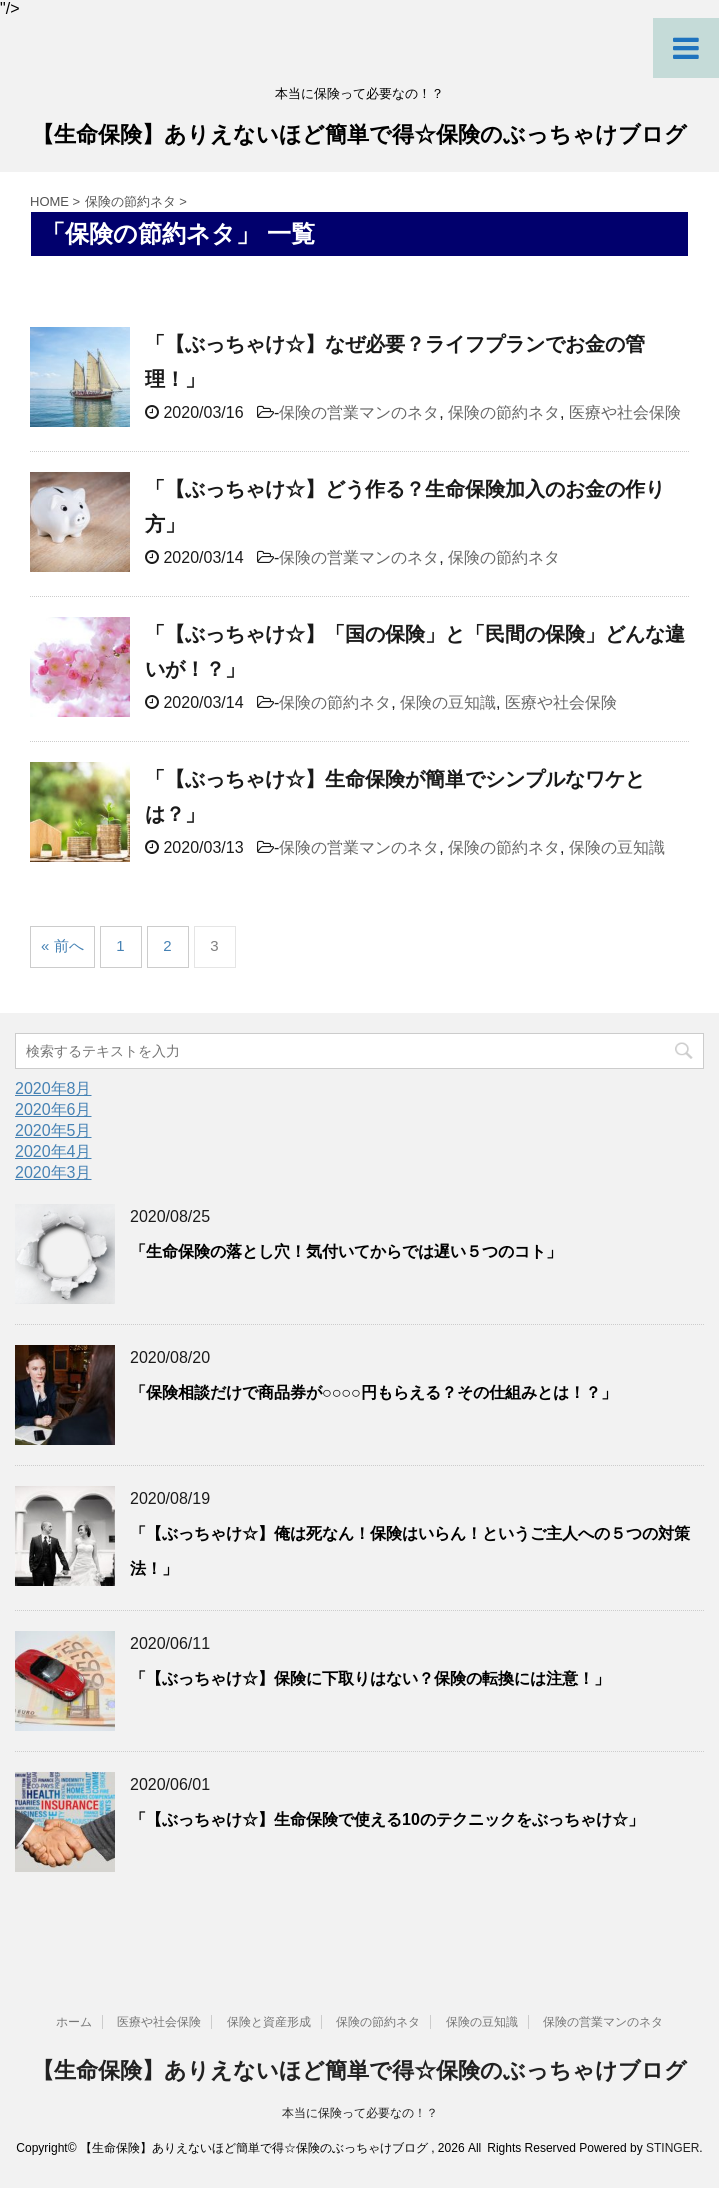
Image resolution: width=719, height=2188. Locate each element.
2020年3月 (53, 1172)
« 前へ (62, 945)
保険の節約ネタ (504, 412)
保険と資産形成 (269, 2022)
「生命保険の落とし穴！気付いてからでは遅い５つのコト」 (346, 1251)
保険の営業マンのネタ (359, 412)
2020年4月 (53, 1151)
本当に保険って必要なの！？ (360, 2113)
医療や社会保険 (625, 412)
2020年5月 (53, 1130)
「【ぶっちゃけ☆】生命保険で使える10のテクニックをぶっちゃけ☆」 (387, 1819)
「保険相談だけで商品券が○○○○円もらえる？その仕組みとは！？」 (373, 1392)
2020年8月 (53, 1088)
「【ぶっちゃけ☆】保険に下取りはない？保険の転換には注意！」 (370, 1678)
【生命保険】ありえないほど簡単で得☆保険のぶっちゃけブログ (359, 136)
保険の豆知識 (448, 702)
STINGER (672, 2148)
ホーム (74, 2022)
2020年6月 (53, 1109)
